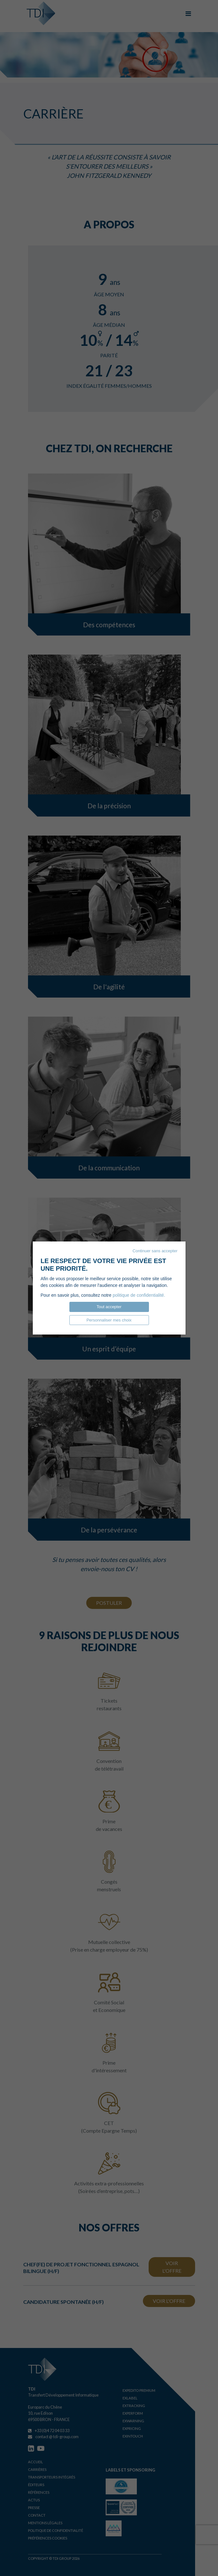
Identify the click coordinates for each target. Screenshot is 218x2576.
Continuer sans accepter (155, 1250)
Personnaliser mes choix (109, 1320)
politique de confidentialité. (139, 1295)
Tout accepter (108, 1306)
